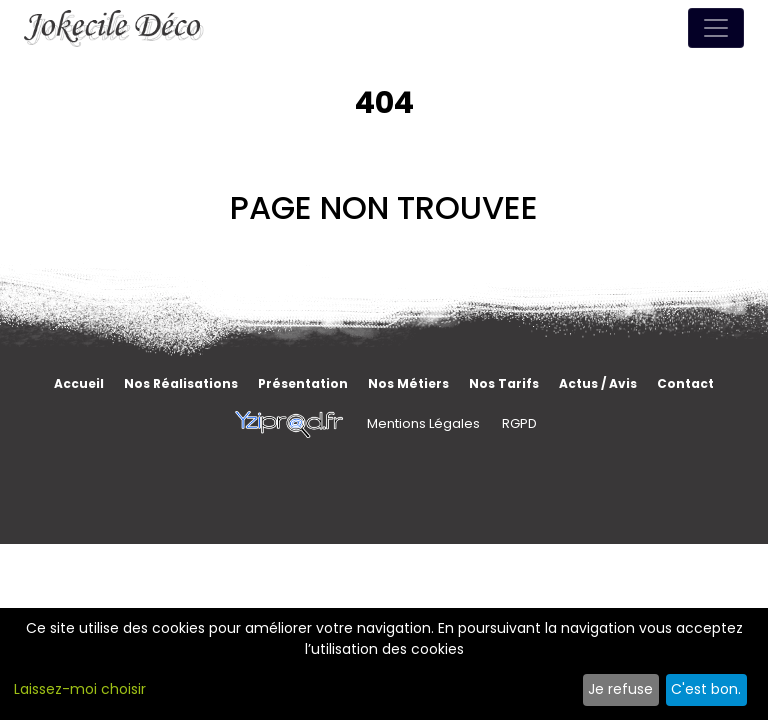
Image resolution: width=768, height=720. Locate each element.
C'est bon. (706, 689)
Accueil (79, 383)
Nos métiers (408, 383)
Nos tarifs (504, 383)
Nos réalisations (181, 383)
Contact (685, 383)
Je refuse (620, 689)
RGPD (519, 423)
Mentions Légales (423, 423)
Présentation (303, 383)
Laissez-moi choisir (80, 689)
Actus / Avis (598, 383)
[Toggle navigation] (716, 28)
